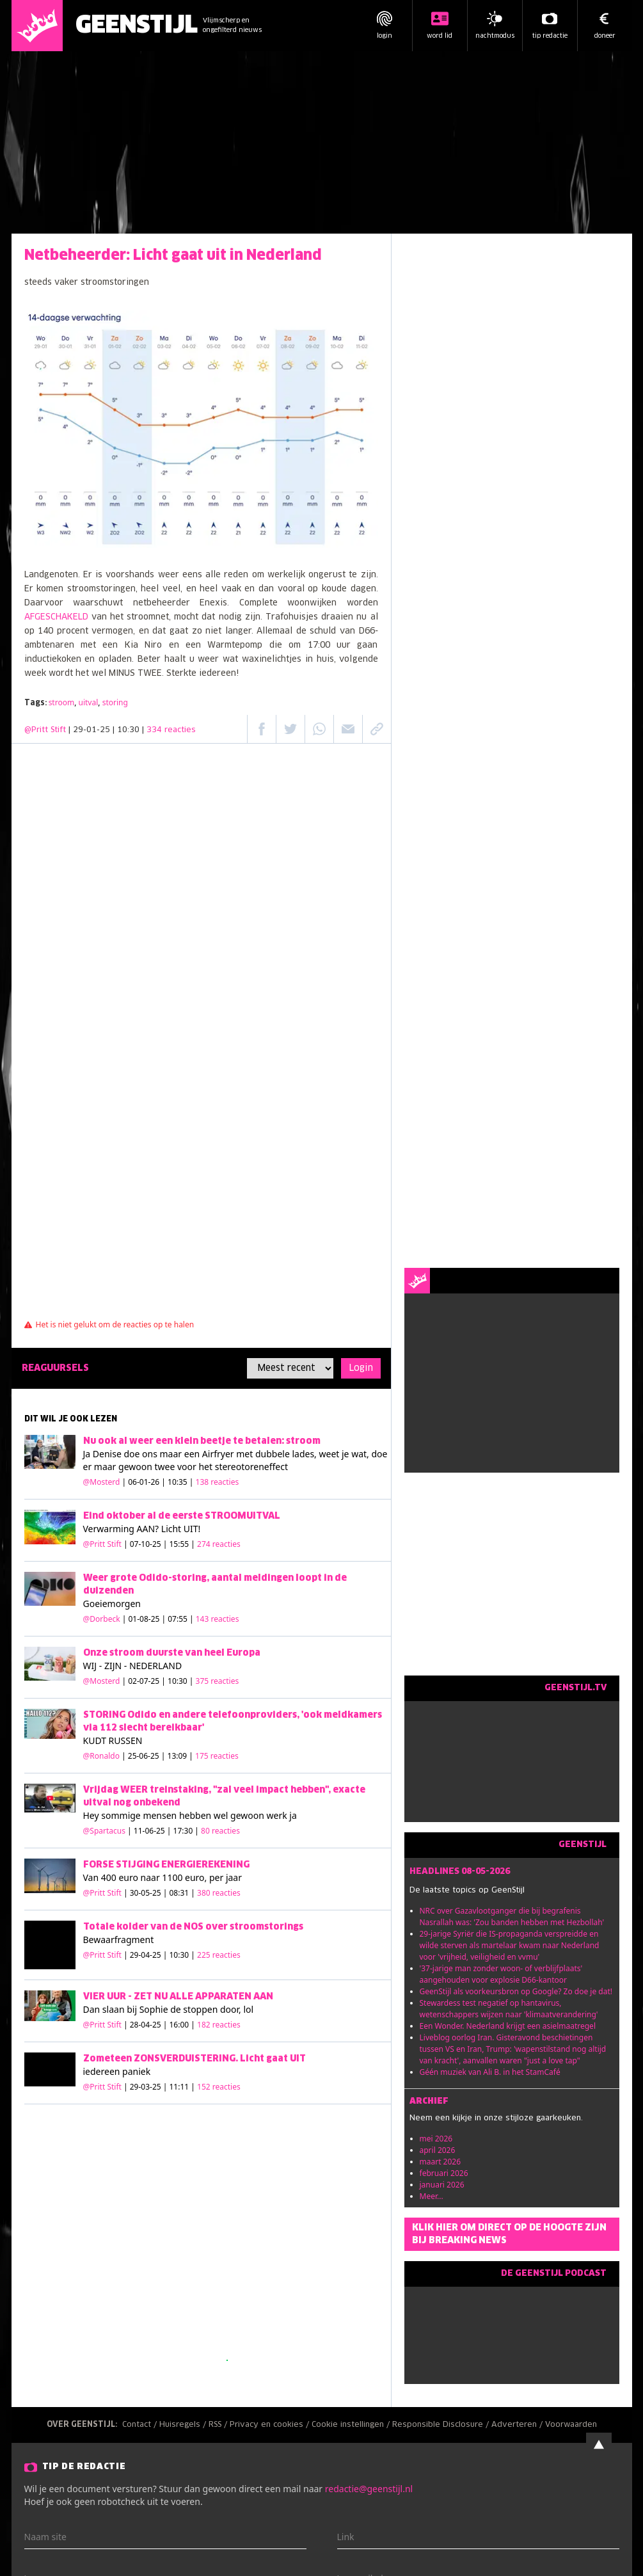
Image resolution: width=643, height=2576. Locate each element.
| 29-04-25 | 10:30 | (182, 1954)
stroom (62, 702)
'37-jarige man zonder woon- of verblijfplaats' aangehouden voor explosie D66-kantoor (501, 1974)
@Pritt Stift (45, 730)
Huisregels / (184, 2425)
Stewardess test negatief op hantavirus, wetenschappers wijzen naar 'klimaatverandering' (509, 2008)
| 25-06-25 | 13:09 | (180, 1755)
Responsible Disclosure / (441, 2425)
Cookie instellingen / (352, 2425)
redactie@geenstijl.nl (369, 2489)
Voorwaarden (571, 2425)
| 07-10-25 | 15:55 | (182, 1544)
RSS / (219, 2425)
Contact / (140, 2425)
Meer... (431, 2196)
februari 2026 (444, 2173)
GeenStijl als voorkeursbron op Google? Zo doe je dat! (516, 1991)
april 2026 (438, 2150)
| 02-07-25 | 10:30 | (180, 1681)
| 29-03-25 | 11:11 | (182, 2086)
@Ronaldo (101, 1755)
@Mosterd (101, 1481)
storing (115, 702)
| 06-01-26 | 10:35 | (180, 1481)
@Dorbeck (101, 1618)
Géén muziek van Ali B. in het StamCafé (490, 2072)
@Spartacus (104, 1830)
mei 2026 (436, 2138)
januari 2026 (442, 2184)
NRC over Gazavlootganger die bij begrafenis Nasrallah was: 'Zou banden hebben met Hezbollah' (512, 1916)
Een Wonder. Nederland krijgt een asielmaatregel (508, 2025)
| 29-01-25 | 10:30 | (132, 730)
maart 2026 (440, 2161)
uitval (89, 702)
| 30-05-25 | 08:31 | (182, 1892)
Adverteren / (518, 2425)
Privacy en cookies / (271, 2425)
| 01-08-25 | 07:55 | (180, 1618)
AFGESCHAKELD (56, 617)
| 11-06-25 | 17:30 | (183, 1830)
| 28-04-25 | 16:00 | (182, 2024)
